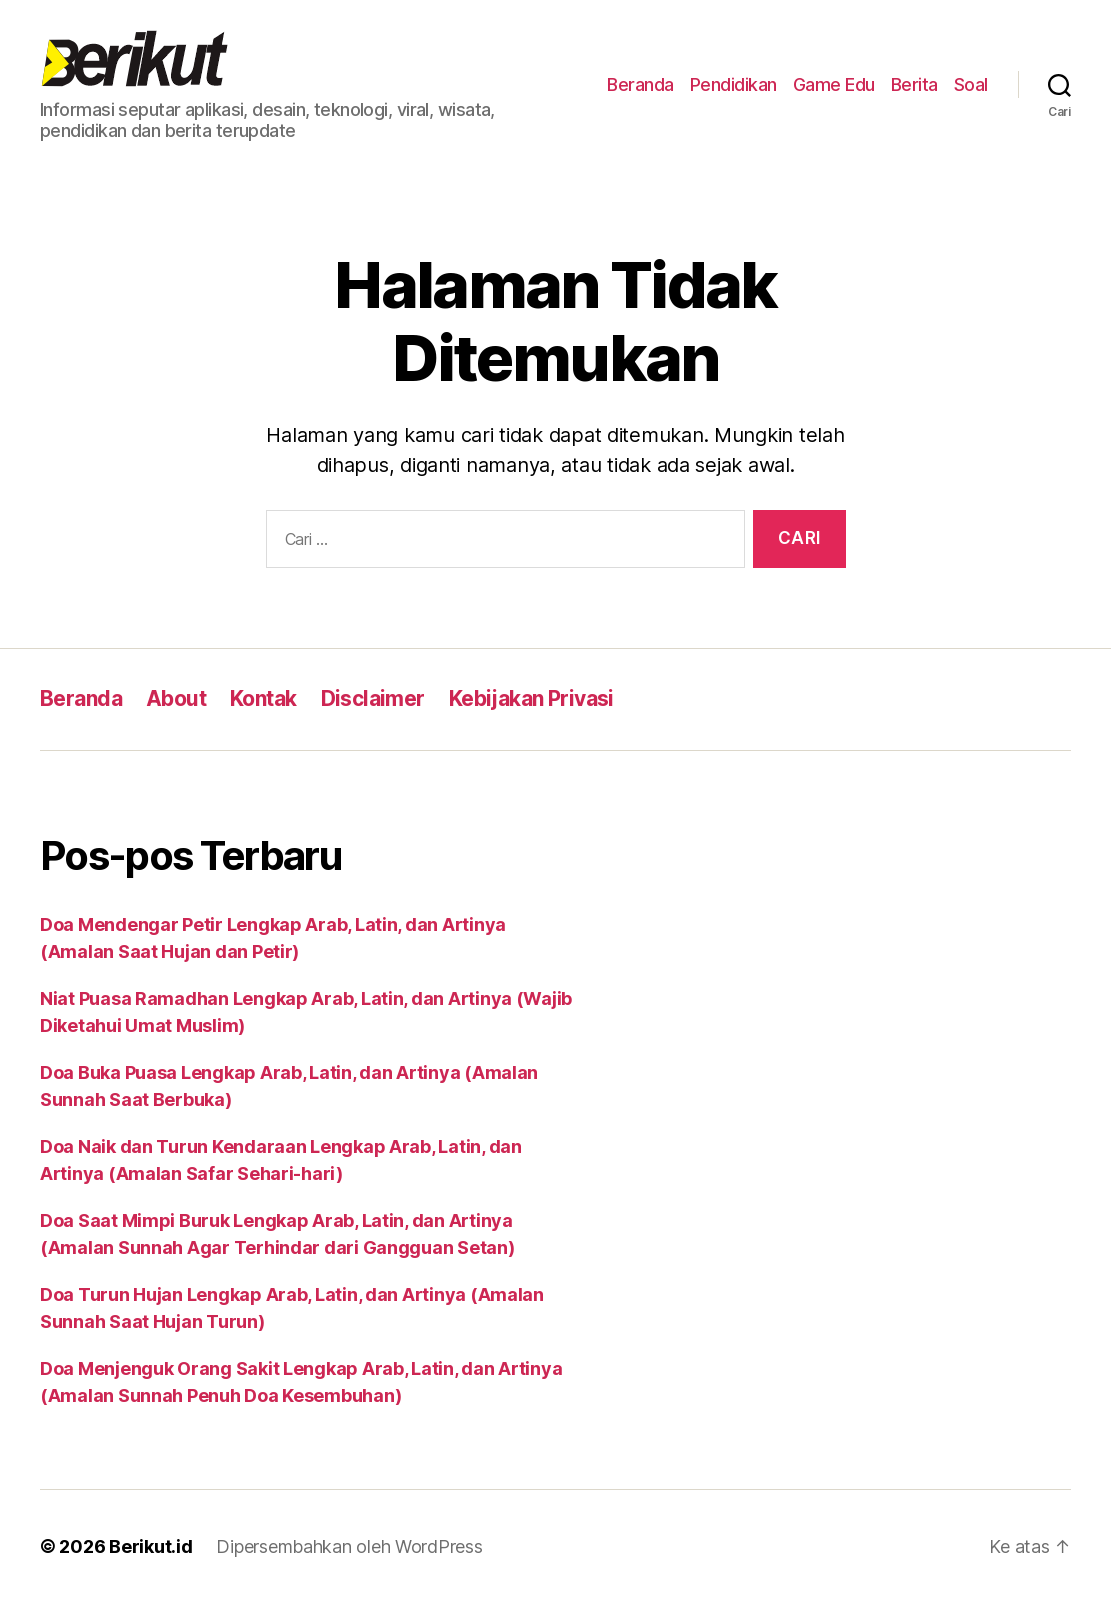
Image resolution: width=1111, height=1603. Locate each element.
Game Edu (834, 84)
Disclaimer (373, 698)
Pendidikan (733, 84)
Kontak (263, 698)
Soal (971, 84)
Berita (914, 84)
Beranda (640, 84)
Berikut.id (150, 1546)
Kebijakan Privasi (531, 698)
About (176, 698)
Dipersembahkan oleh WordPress (349, 1546)
